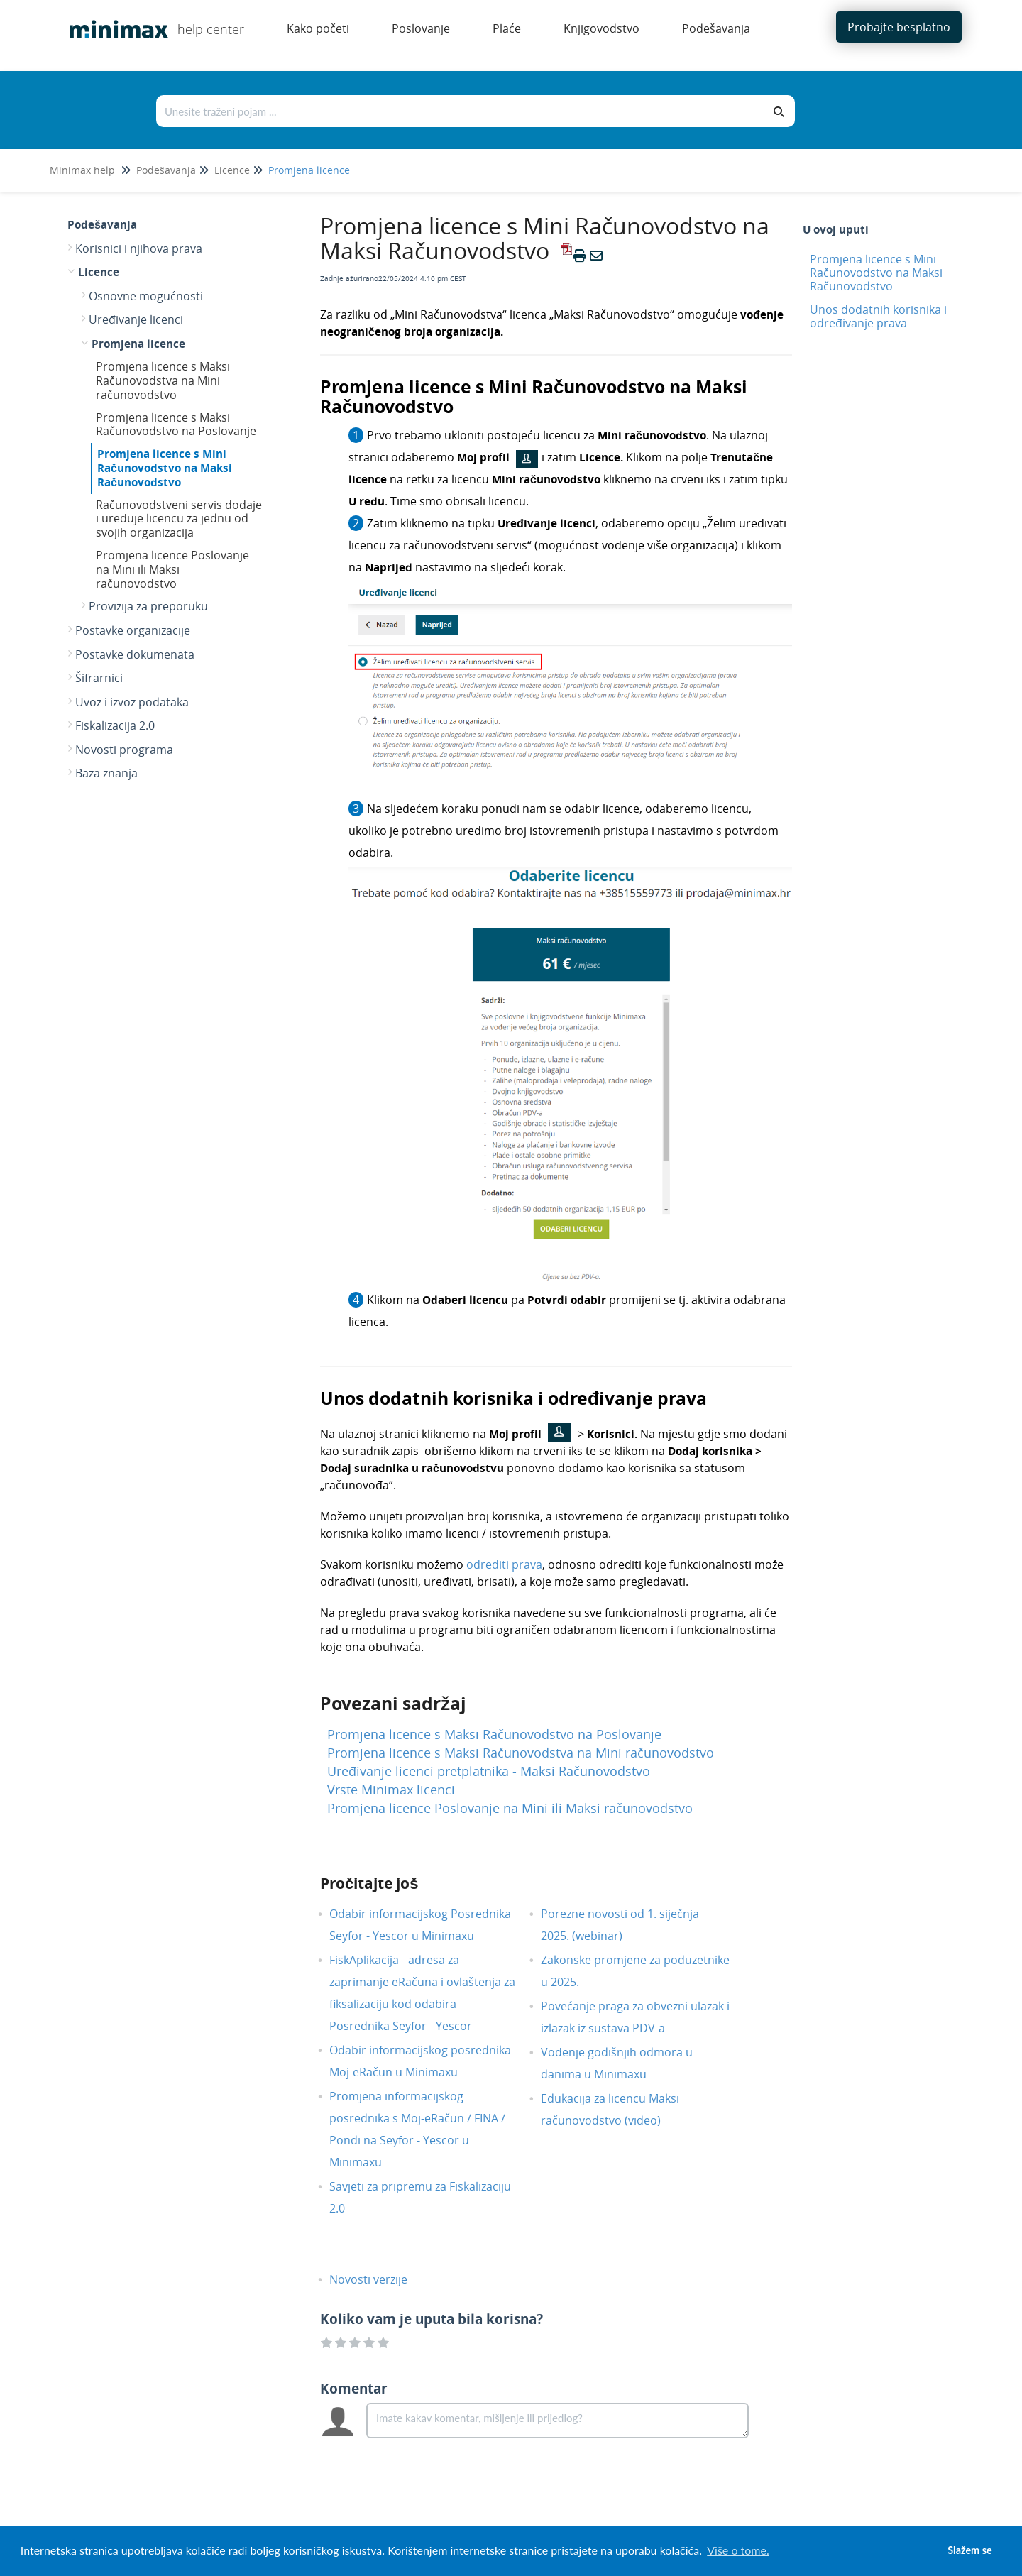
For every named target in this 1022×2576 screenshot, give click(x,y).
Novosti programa (124, 749)
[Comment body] (557, 2420)
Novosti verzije (379, 2279)
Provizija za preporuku (148, 606)
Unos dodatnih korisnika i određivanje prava (878, 316)
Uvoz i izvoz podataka (132, 702)
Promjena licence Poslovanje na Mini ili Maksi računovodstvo (172, 569)
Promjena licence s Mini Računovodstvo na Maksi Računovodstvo (164, 468)
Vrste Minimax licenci (391, 1789)
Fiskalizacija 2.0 (115, 725)
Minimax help (82, 170)
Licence (232, 170)
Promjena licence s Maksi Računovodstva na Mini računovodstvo (163, 380)
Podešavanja (166, 170)
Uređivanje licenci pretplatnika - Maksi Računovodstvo (488, 1771)
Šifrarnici (99, 678)
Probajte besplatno (898, 27)
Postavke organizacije (132, 630)
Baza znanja (106, 773)
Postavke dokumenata (134, 654)
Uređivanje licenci (136, 319)
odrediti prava (504, 1564)
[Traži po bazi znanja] (460, 111)
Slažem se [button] (969, 2550)
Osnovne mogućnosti (146, 296)
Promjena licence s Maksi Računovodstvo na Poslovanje (176, 424)
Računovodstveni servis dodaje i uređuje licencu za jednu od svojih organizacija (179, 519)
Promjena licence (309, 170)
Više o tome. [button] (738, 2550)
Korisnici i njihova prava (138, 248)
